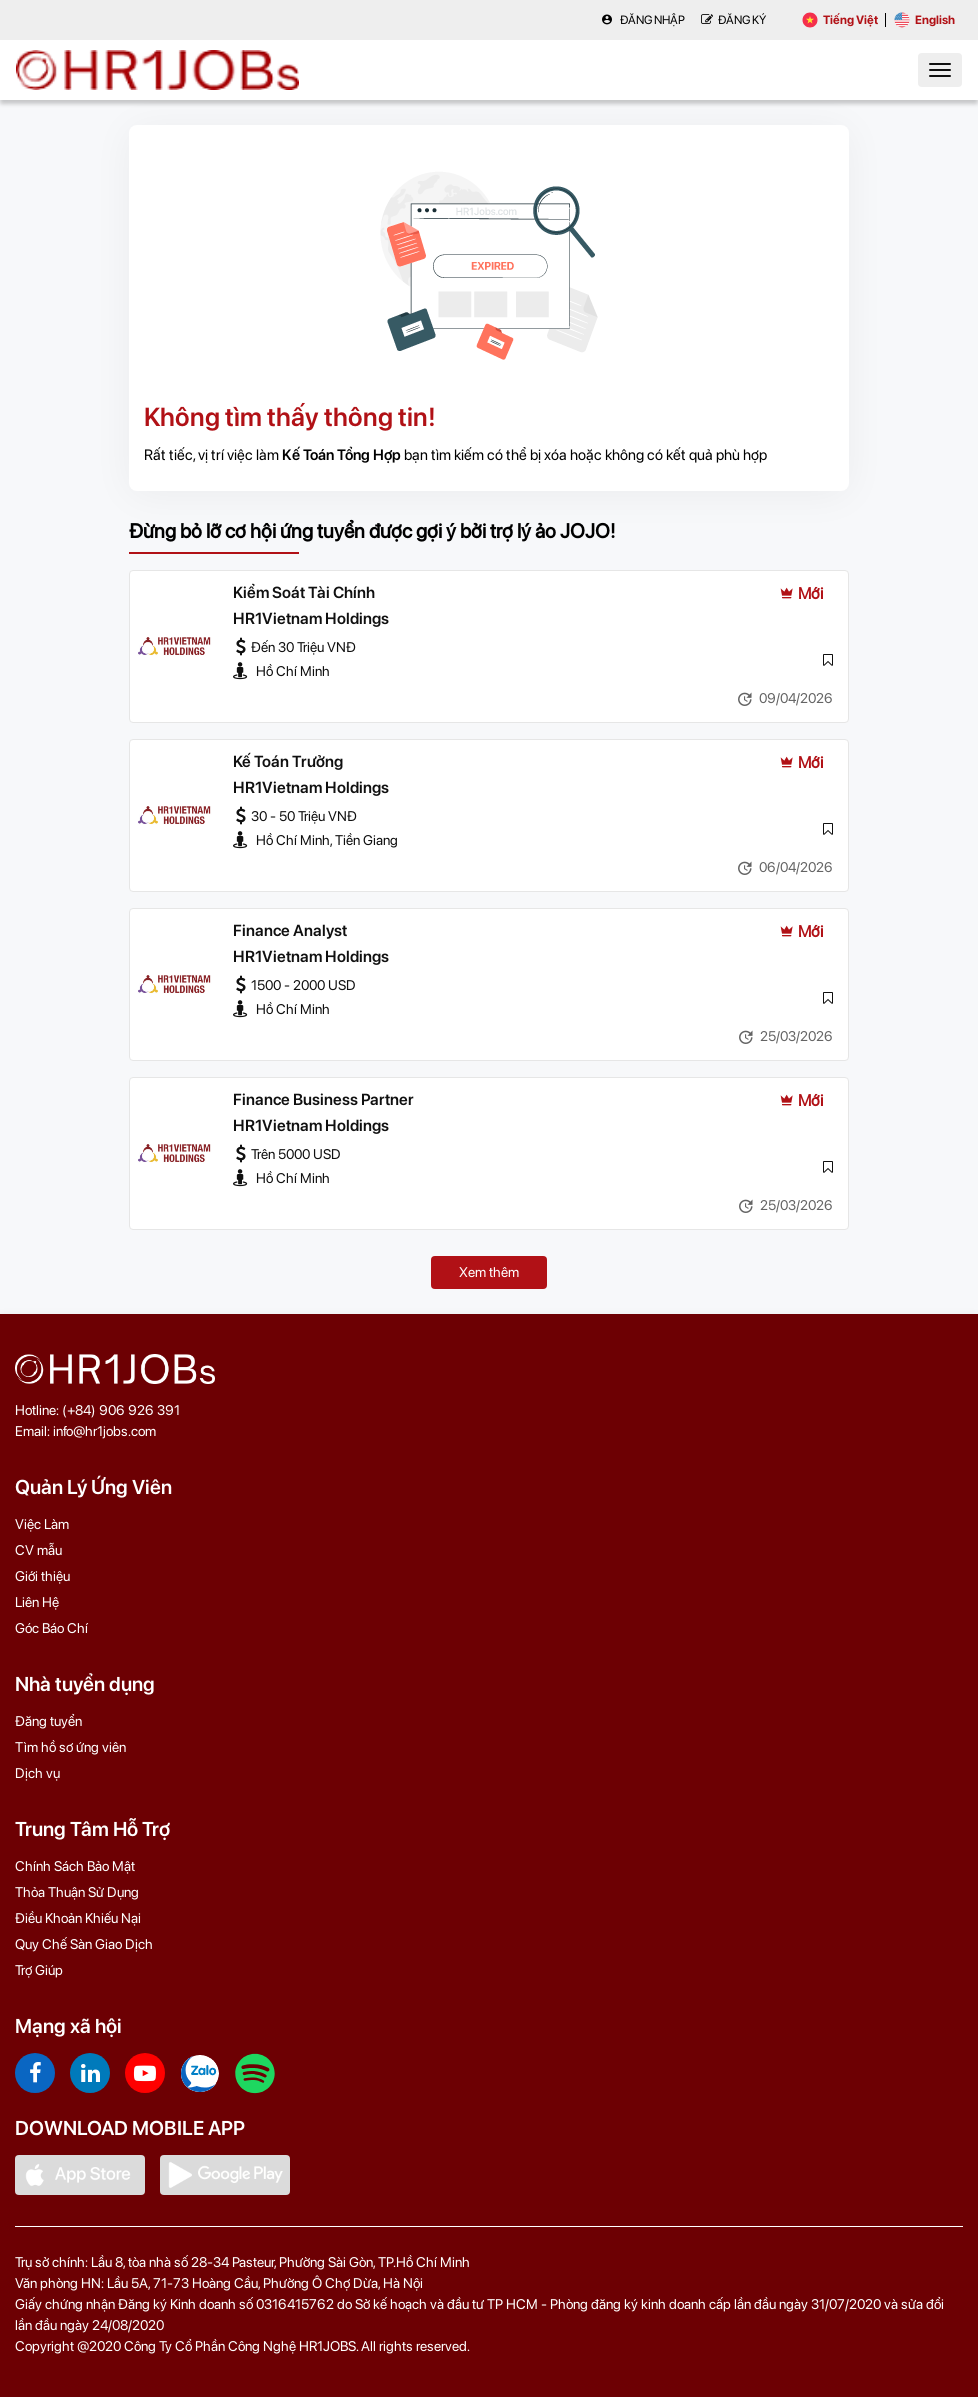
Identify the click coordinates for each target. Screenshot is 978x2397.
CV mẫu (38, 1550)
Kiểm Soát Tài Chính (304, 592)
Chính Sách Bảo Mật (75, 1866)
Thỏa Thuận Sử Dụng (77, 1892)
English (924, 20)
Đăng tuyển (48, 1721)
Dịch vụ (37, 1773)
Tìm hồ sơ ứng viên (70, 1747)
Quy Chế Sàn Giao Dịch (84, 1944)
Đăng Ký (733, 20)
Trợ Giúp (39, 1970)
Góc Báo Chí (51, 1628)
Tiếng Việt (840, 20)
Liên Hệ (37, 1602)
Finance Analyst (290, 930)
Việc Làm (42, 1524)
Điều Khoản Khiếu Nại (78, 1918)
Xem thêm (489, 1272)
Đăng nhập (643, 20)
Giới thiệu (42, 1576)
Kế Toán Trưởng (288, 761)
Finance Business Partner (323, 1099)
